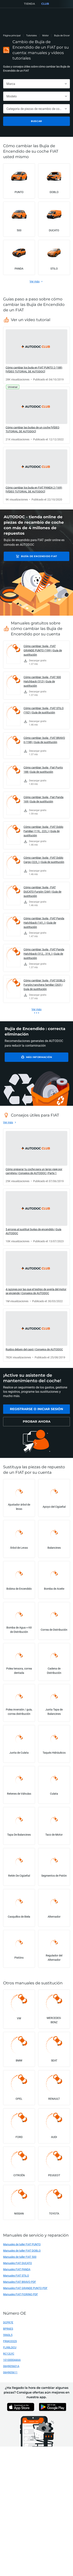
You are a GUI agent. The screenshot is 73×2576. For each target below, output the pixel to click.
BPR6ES (8, 2328)
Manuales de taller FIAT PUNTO (22, 2244)
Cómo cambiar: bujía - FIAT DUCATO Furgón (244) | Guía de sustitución (42, 891)
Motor (45, 35)
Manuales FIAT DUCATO (17, 2263)
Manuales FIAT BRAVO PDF (19, 2282)
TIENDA (29, 3)
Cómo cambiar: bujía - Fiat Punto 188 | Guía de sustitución (43, 770)
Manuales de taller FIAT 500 (19, 2257)
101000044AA (12, 2360)
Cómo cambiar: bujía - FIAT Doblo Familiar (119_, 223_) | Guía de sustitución (43, 831)
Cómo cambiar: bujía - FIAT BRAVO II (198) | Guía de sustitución (44, 740)
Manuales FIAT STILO (16, 2275)
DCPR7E (8, 2322)
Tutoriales (31, 35)
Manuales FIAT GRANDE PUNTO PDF (25, 2288)
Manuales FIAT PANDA (16, 2269)
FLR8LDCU (9, 2347)
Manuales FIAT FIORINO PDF (20, 2294)
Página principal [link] (12, 35)
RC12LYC (8, 2353)
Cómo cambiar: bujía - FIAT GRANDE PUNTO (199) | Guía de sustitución (43, 650)
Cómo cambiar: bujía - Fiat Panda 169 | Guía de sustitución (43, 799)
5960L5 (7, 2335)
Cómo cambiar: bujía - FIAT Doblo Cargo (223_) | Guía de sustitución (44, 860)
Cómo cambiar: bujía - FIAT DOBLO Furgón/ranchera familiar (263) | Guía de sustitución (44, 985)
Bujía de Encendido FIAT (39, 556)
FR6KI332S (10, 2341)
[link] (36, 355)
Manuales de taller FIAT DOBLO (22, 2250)
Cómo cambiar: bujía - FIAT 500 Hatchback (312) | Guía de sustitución (42, 681)
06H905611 (10, 2372)
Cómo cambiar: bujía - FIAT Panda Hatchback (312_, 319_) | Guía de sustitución (44, 953)
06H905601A (11, 2366)
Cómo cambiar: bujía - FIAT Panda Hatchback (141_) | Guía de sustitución (44, 922)
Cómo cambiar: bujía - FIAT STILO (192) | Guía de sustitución (44, 710)
